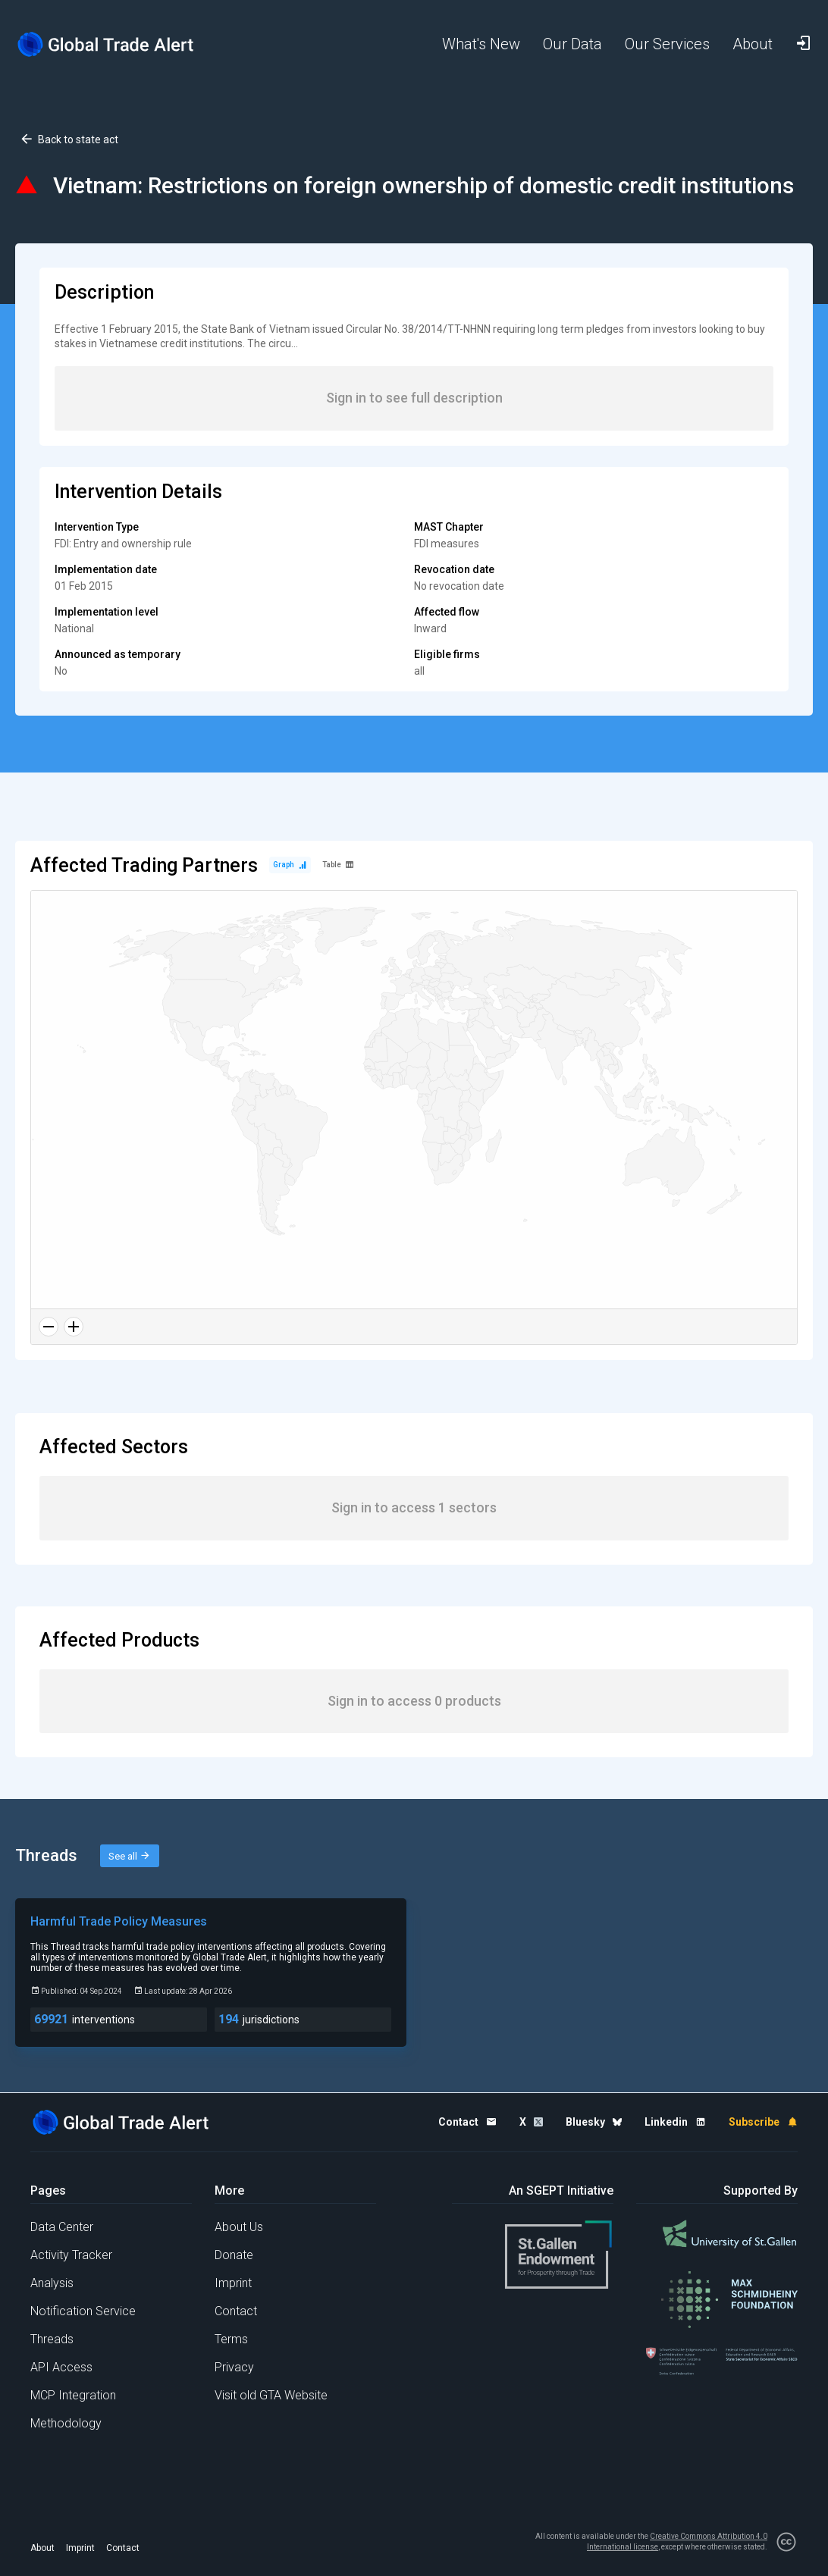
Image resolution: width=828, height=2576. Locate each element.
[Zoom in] (73, 1327)
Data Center (61, 2227)
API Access (61, 2367)
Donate (234, 2255)
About (42, 2548)
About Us (239, 2227)
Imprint (233, 2283)
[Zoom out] (48, 1327)
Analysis (52, 2283)
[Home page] (106, 44)
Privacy (234, 2367)
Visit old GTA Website (271, 2395)
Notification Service (83, 2311)
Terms (231, 2339)
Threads (52, 2339)
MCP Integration (73, 2395)
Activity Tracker (71, 2255)
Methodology (66, 2423)
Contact (236, 2311)
